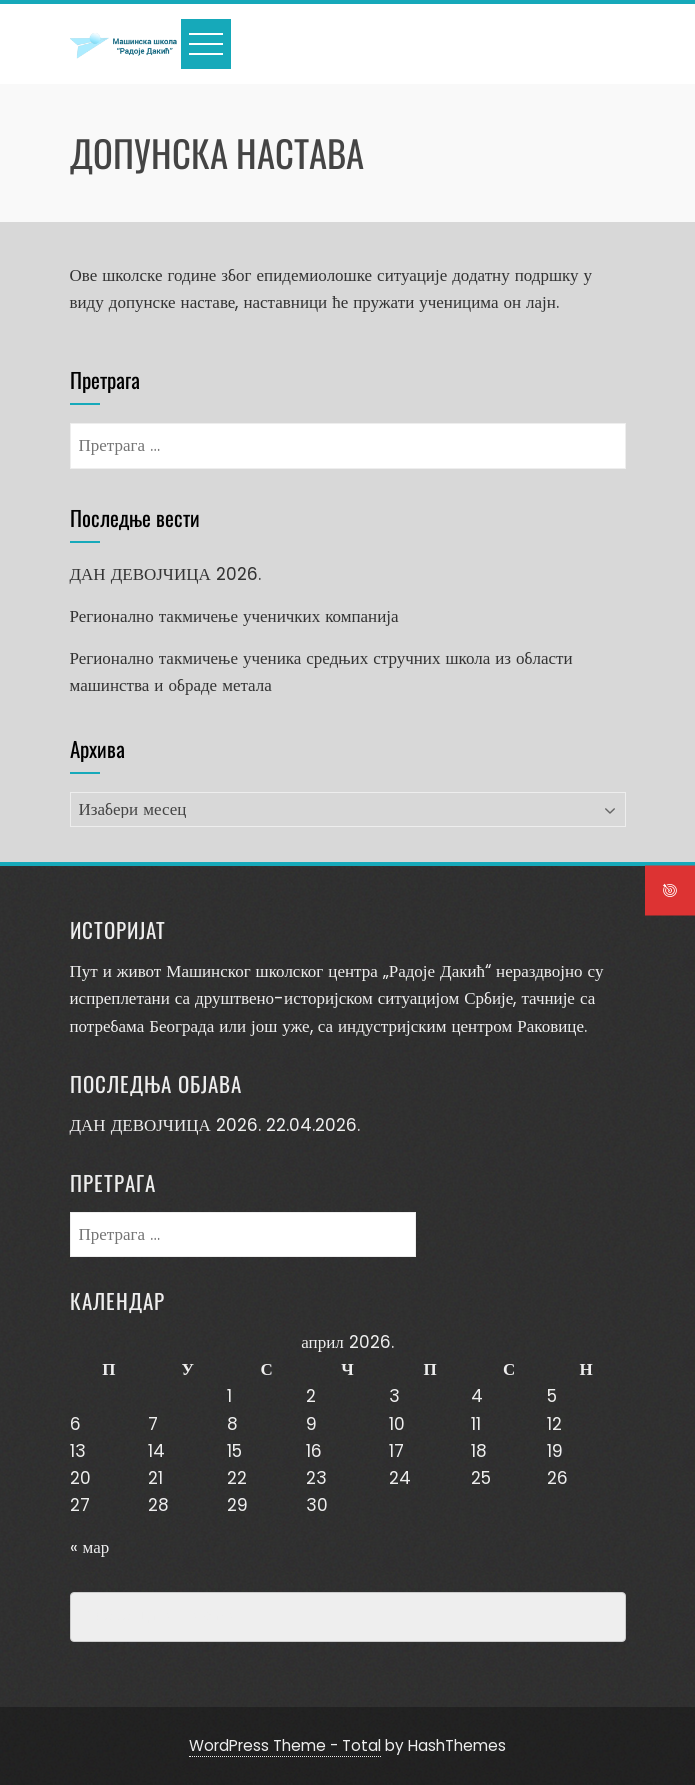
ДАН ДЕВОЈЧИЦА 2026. (165, 574)
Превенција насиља (162, 1617)
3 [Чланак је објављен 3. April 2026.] (394, 1396)
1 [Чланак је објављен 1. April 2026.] (229, 1396)
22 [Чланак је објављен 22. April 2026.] (237, 1478)
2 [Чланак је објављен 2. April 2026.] (311, 1396)
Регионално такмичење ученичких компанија (234, 616)
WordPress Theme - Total (285, 1745)
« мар (90, 1547)
